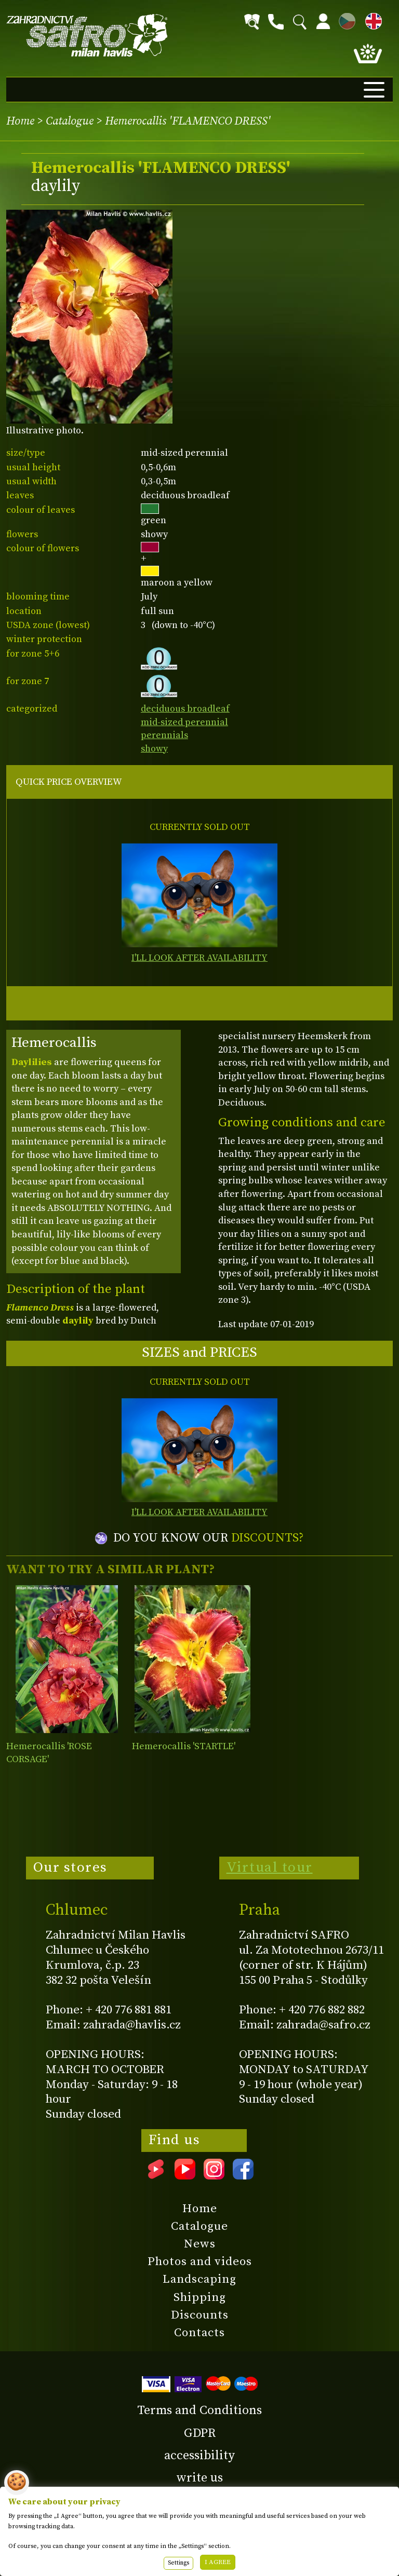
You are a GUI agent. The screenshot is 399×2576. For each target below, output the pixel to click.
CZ (344, 19)
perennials (164, 735)
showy (154, 749)
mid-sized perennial (184, 722)
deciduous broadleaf (185, 709)
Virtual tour (270, 1867)
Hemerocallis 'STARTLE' (183, 1746)
